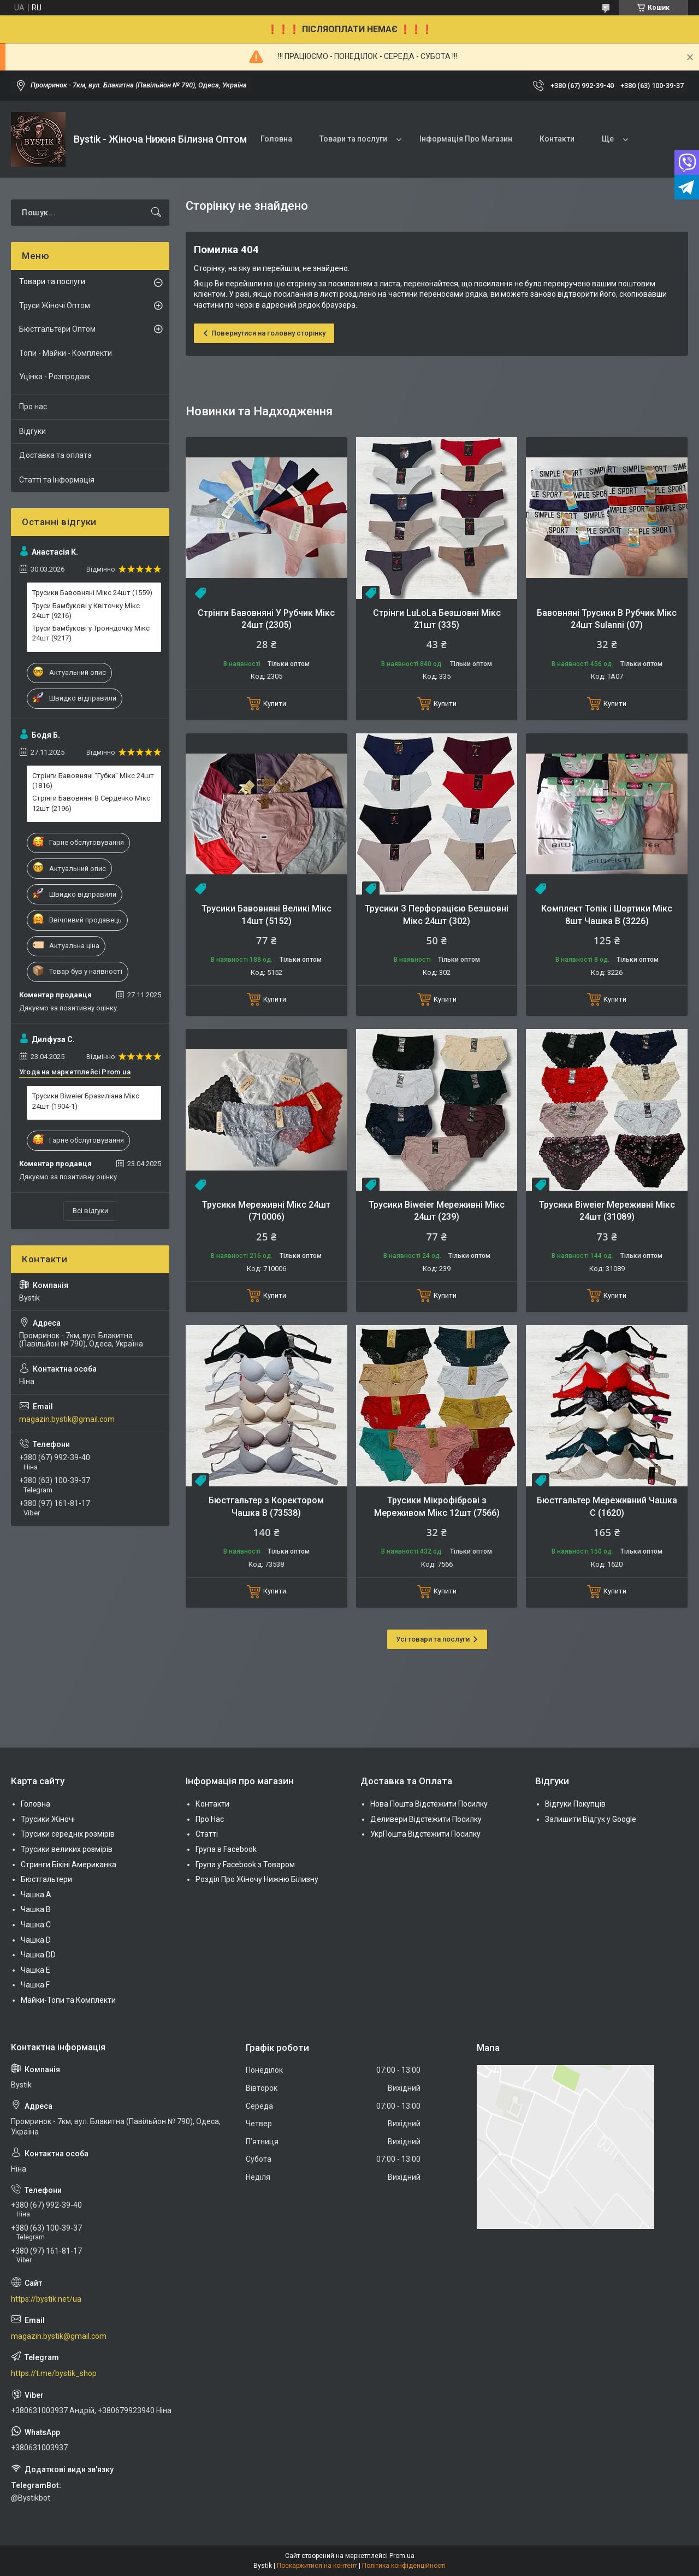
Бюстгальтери (46, 1879)
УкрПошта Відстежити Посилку (425, 1834)
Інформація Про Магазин (465, 138)
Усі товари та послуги (433, 1639)
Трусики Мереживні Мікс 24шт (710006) (266, 1210)
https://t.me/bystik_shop (54, 2373)
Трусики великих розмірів (66, 1849)
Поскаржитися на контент (317, 2565)
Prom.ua (401, 2556)
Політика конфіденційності (404, 2565)
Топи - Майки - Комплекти (65, 353)
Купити (274, 703)
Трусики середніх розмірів (68, 1834)
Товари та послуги (353, 138)
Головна (276, 138)
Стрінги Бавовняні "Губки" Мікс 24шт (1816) (93, 781)
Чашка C (36, 1924)
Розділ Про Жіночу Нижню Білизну (257, 1879)
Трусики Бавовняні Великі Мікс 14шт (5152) (266, 914)
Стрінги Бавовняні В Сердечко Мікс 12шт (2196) (91, 803)
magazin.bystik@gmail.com (67, 1419)
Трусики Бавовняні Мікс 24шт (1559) (92, 593)
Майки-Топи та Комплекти (68, 2000)
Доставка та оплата (55, 455)
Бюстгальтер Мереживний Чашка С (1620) (607, 1506)
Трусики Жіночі (48, 1819)
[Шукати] (156, 212)
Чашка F (35, 1984)
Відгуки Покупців (575, 1803)
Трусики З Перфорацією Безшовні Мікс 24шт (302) (436, 914)
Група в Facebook (226, 1849)
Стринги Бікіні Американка (68, 1864)
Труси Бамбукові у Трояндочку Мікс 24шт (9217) (91, 633)
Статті (207, 1834)
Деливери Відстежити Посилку (426, 1819)
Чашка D (36, 1940)
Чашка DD (38, 1954)
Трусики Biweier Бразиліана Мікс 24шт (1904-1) (85, 1101)
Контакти (557, 138)
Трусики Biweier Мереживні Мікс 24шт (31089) (607, 1210)
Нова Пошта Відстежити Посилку (429, 1803)
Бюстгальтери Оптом (57, 329)
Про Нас (210, 1819)
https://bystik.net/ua (46, 2299)
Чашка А (36, 1894)
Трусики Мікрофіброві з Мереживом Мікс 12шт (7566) (437, 1506)
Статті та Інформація (56, 479)
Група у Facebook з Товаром (245, 1864)
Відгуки (32, 431)
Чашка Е (35, 1970)
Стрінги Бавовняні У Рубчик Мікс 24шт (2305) (266, 619)
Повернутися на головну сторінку (268, 333)
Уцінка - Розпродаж (54, 376)
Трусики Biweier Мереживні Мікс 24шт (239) (437, 1210)
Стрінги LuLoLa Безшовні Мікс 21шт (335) (437, 619)
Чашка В (36, 1909)
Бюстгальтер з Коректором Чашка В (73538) (266, 1506)
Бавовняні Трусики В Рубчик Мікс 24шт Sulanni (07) (607, 619)
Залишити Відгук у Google (590, 1819)
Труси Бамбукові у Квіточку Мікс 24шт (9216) (86, 611)
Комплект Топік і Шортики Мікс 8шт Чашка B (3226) (606, 914)
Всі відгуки (90, 1211)
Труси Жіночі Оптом (54, 305)
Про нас (33, 406)
